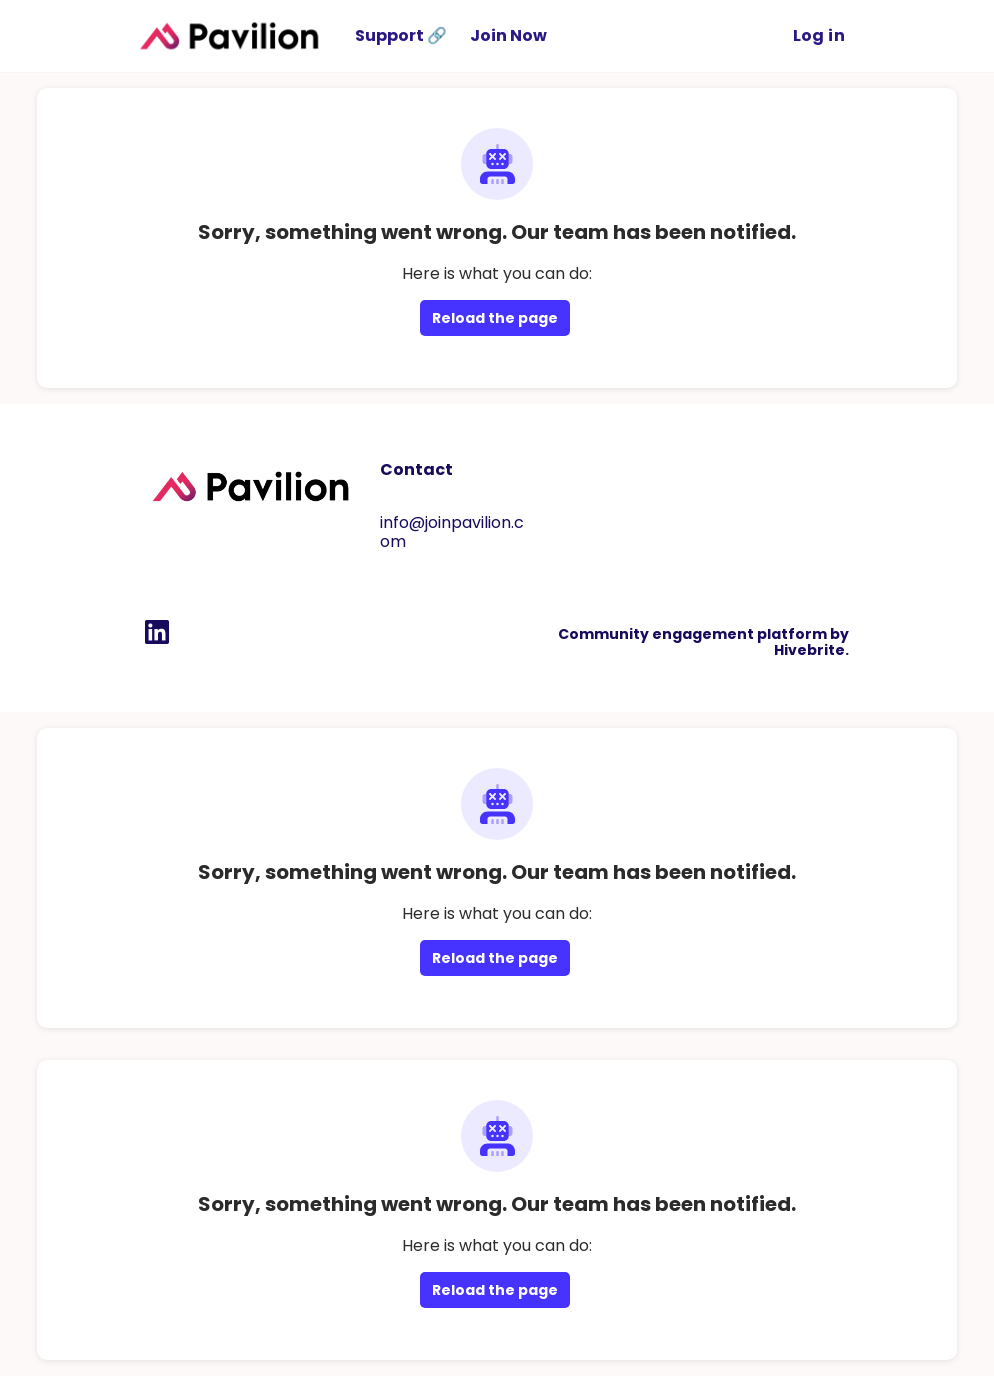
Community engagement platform (692, 634)
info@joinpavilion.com (452, 532)
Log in (819, 35)
